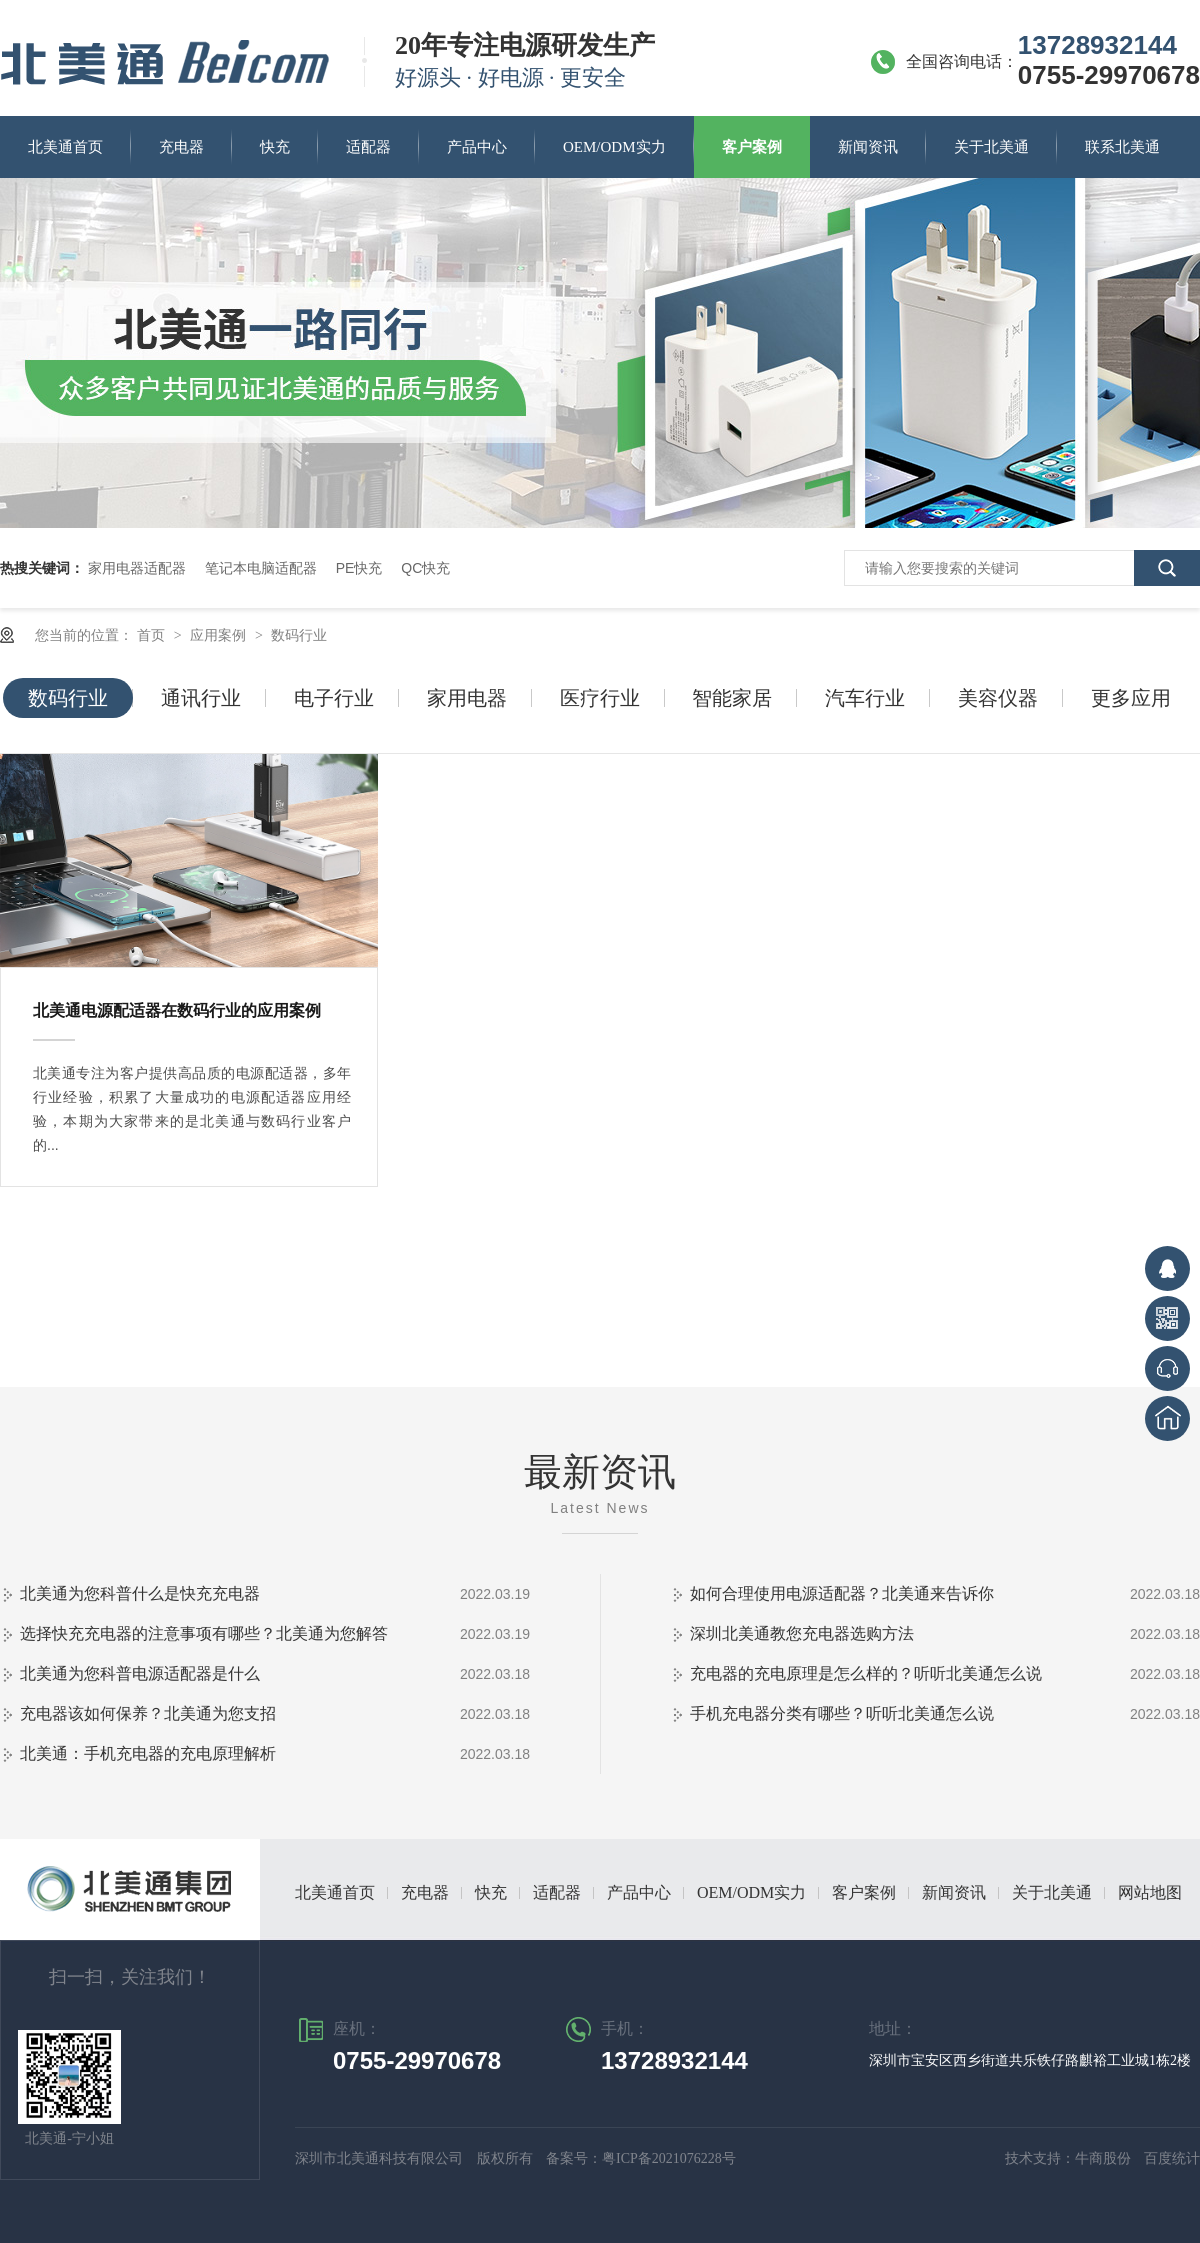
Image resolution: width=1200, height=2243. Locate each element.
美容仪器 (998, 698)
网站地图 (1150, 1892)
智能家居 (732, 698)
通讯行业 (201, 698)
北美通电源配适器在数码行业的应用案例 (177, 1010)
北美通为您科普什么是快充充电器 (140, 1593)
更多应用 (1131, 698)
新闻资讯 (868, 147)
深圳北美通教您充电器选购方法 (802, 1633)
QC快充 (425, 568)
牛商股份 (1105, 2158)
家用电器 (467, 698)
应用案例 (220, 635)
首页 (153, 635)
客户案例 (752, 147)
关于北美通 (991, 147)
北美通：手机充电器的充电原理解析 (148, 1753)
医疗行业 (600, 698)
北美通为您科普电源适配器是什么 (140, 1673)
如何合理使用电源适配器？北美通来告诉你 (842, 1593)
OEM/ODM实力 (614, 147)
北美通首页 (65, 147)
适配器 (368, 147)
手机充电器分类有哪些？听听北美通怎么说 (842, 1713)
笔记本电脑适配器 (261, 568)
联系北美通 (1122, 147)
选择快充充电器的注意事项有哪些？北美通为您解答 (204, 1633)
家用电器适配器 (137, 568)
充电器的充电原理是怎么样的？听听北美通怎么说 (866, 1673)
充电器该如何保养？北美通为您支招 (148, 1713)
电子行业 (334, 698)
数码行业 (299, 635)
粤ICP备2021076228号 (669, 2158)
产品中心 (477, 147)
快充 (275, 147)
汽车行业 (865, 698)
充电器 (181, 147)
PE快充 (359, 568)
